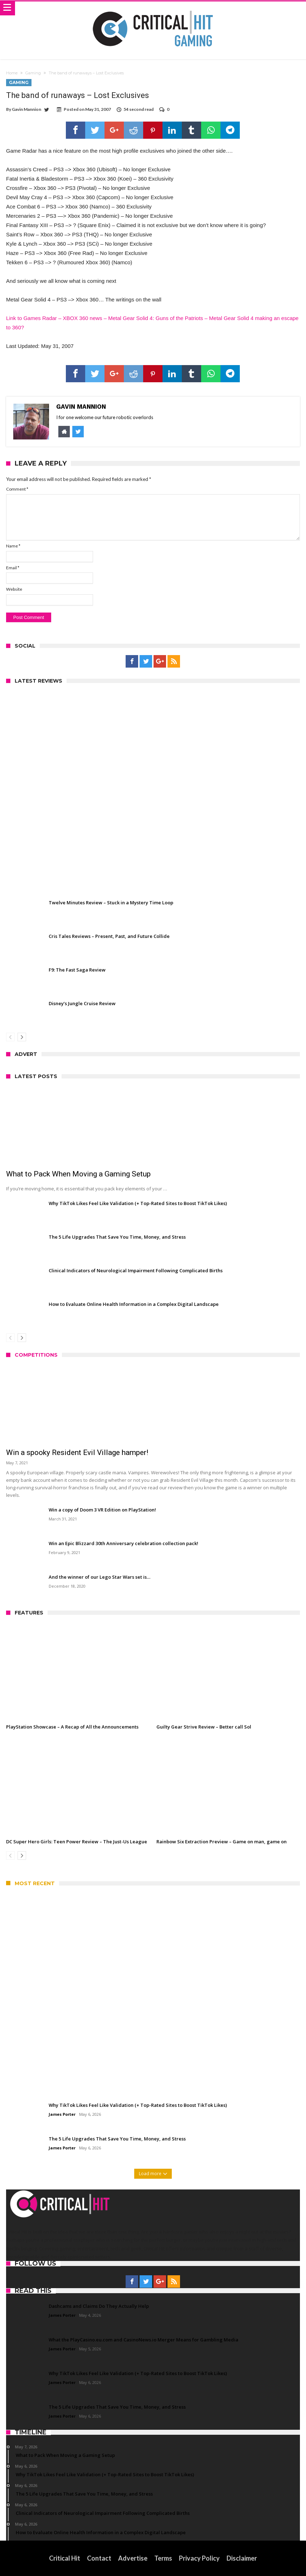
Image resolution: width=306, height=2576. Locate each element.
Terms (163, 2558)
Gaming (33, 72)
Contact (99, 2558)
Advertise (132, 2558)
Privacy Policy (199, 2558)
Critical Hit (64, 2558)
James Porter (62, 2114)
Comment (17, 489)
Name (13, 546)
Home (12, 72)
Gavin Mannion (26, 109)
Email (12, 567)
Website (14, 589)
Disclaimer (242, 2558)
